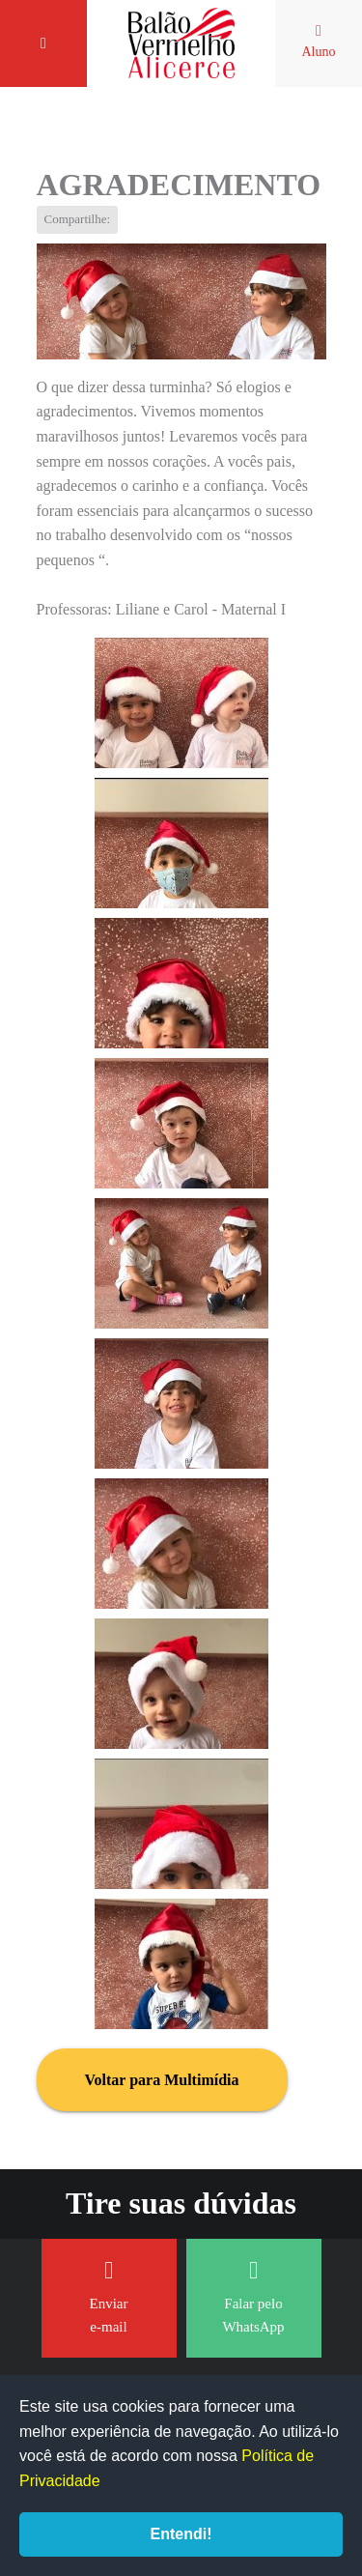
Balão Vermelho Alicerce (181, 43)
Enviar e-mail (109, 2296)
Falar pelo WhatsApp (253, 2296)
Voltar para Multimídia (162, 2080)
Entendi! (181, 2534)
